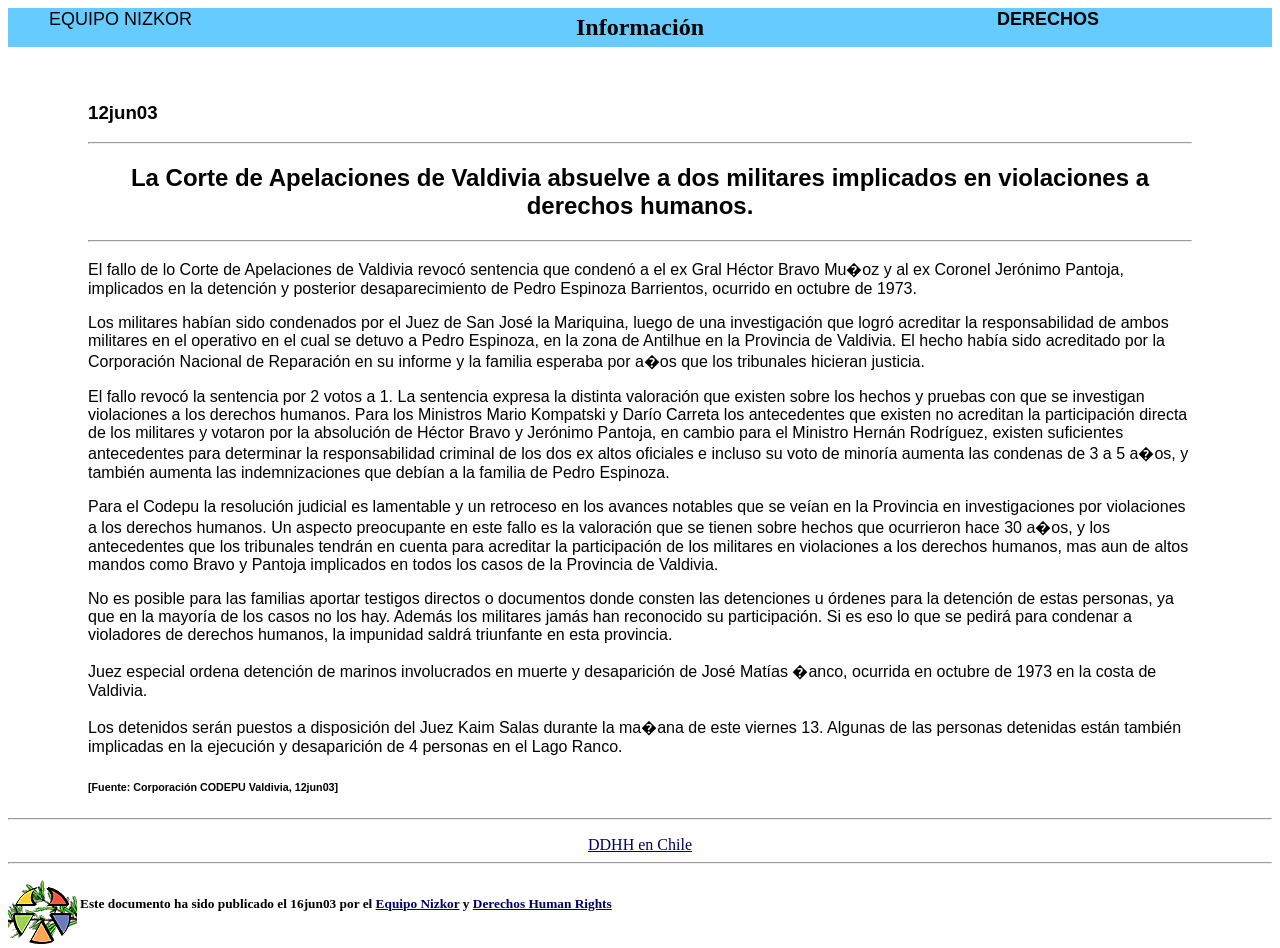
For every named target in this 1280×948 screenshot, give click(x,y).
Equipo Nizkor (418, 903)
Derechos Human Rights (542, 903)
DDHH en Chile (640, 844)
